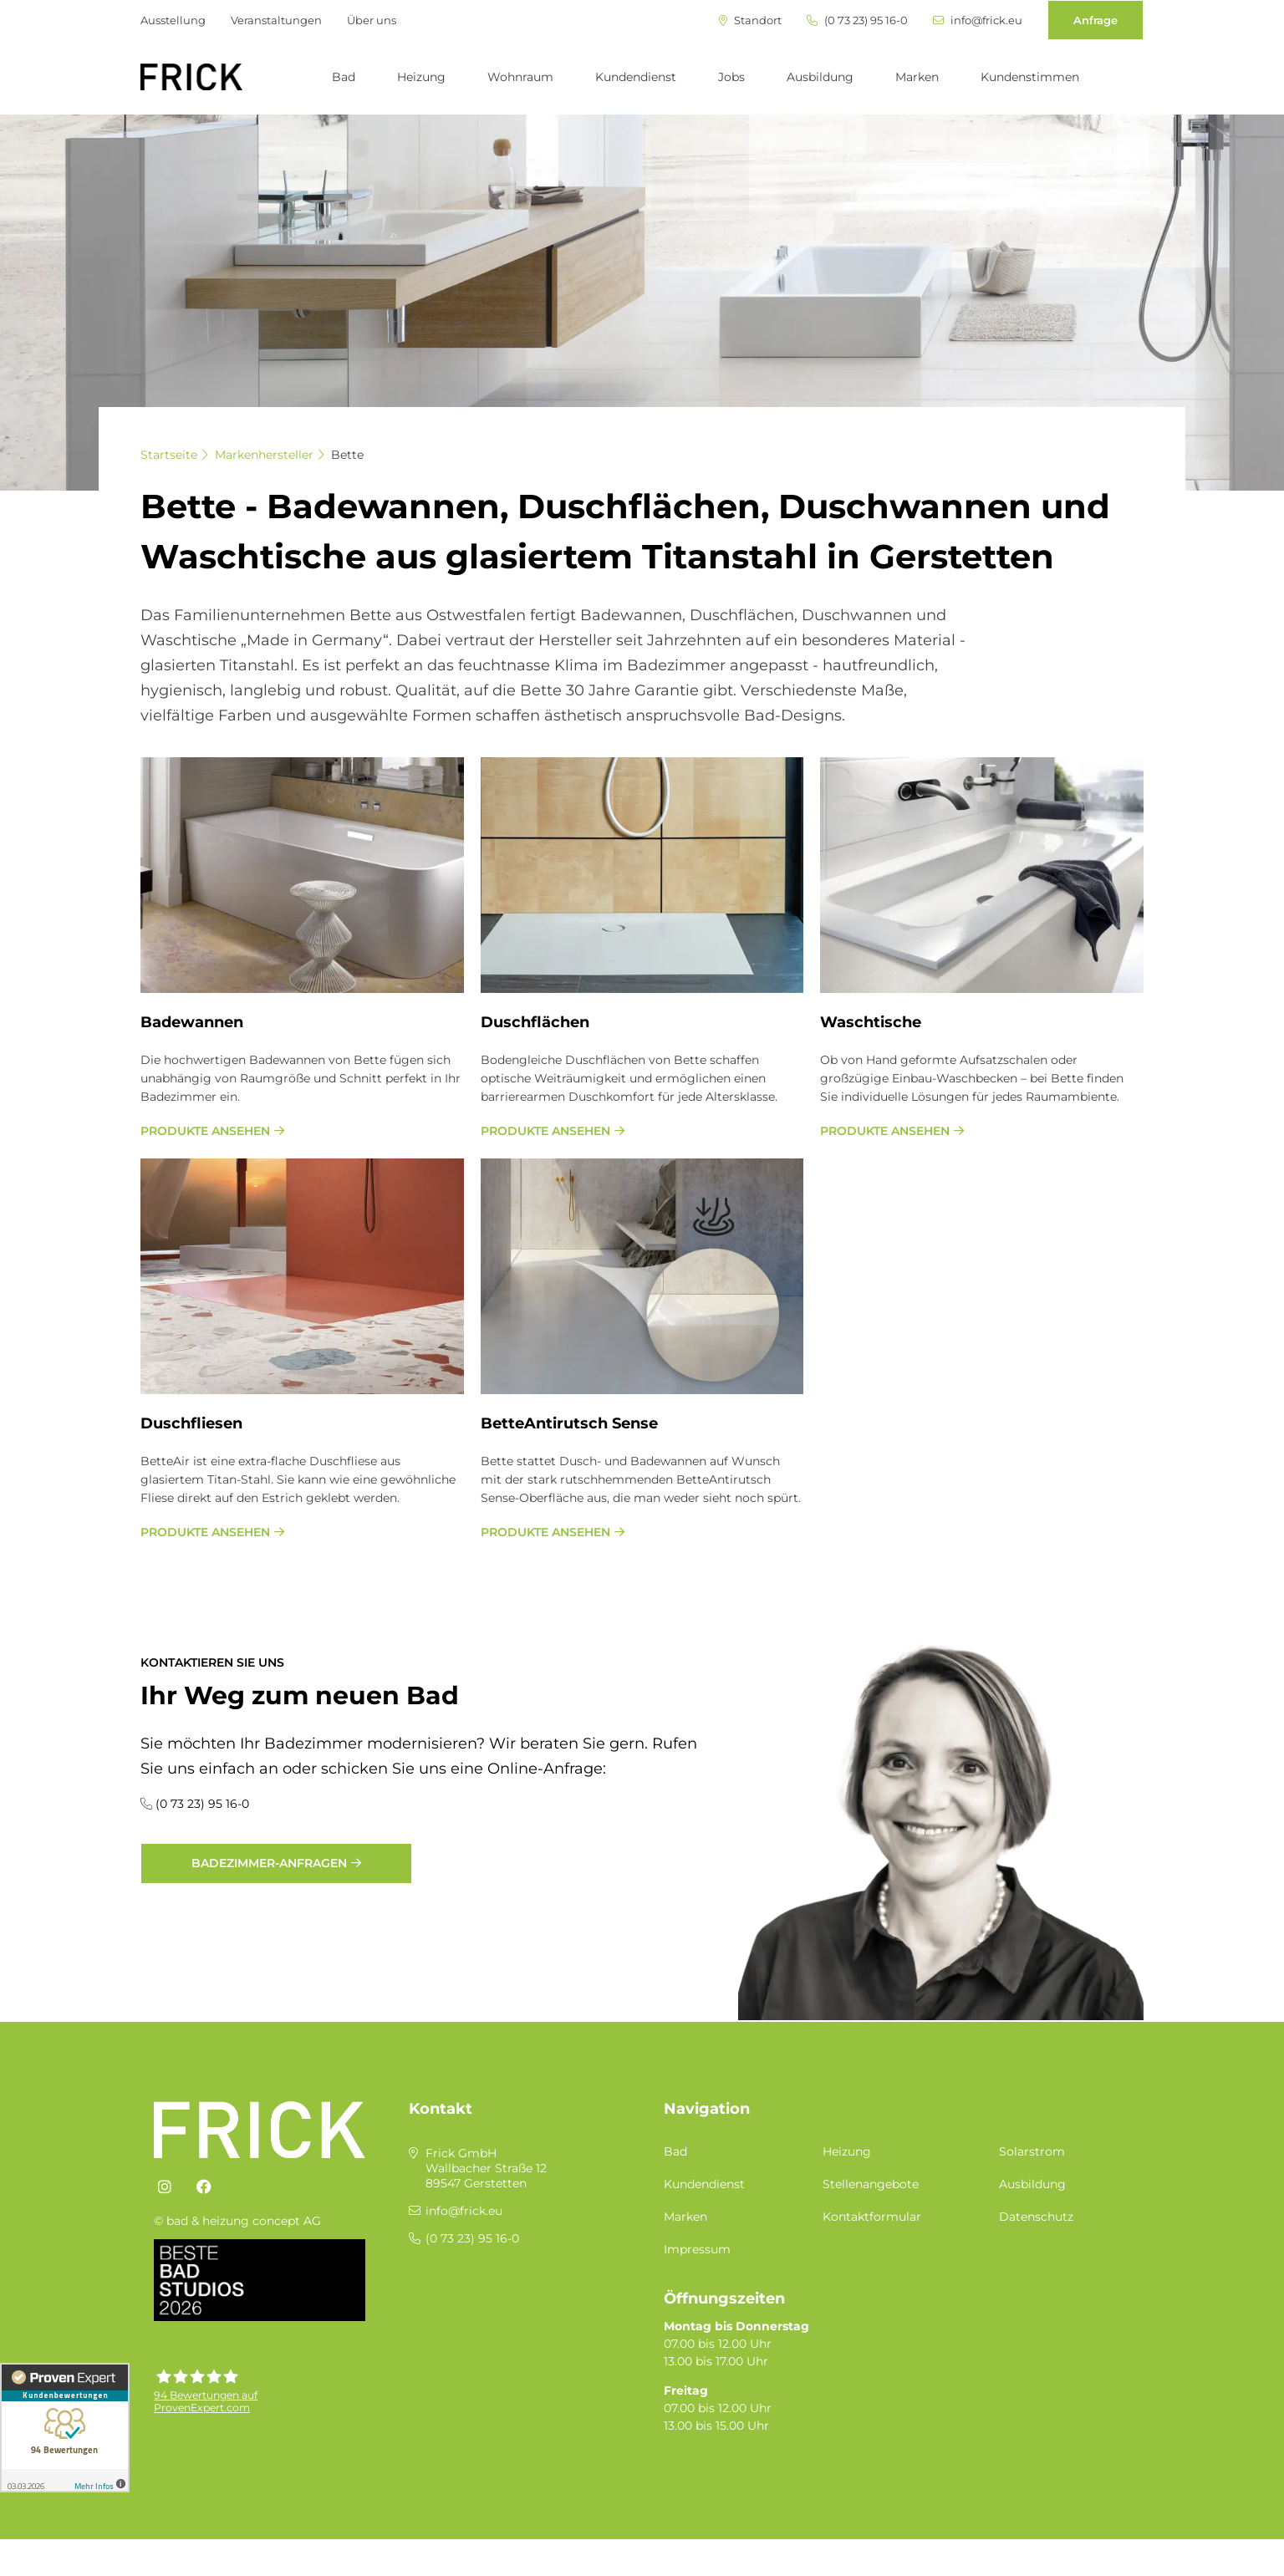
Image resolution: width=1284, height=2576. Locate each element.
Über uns (371, 20)
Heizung (421, 76)
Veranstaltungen (276, 20)
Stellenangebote (871, 2184)
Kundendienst (635, 76)
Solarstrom (1032, 2151)
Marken (917, 76)
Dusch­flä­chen (535, 1022)
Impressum (697, 2249)
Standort (750, 20)
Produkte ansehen (205, 1130)
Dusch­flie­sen (191, 1423)
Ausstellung (173, 20)
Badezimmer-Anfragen (269, 1863)
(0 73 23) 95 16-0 (857, 20)
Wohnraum (520, 76)
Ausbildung (820, 76)
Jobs (731, 76)
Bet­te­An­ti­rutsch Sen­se (569, 1423)
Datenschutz (1036, 2216)
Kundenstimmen (1030, 76)
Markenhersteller (264, 454)
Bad (343, 76)
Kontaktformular (872, 2216)
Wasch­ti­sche (870, 1022)
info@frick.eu (977, 20)
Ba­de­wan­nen (191, 1022)
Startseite (168, 454)
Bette (347, 454)
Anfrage (1095, 20)
